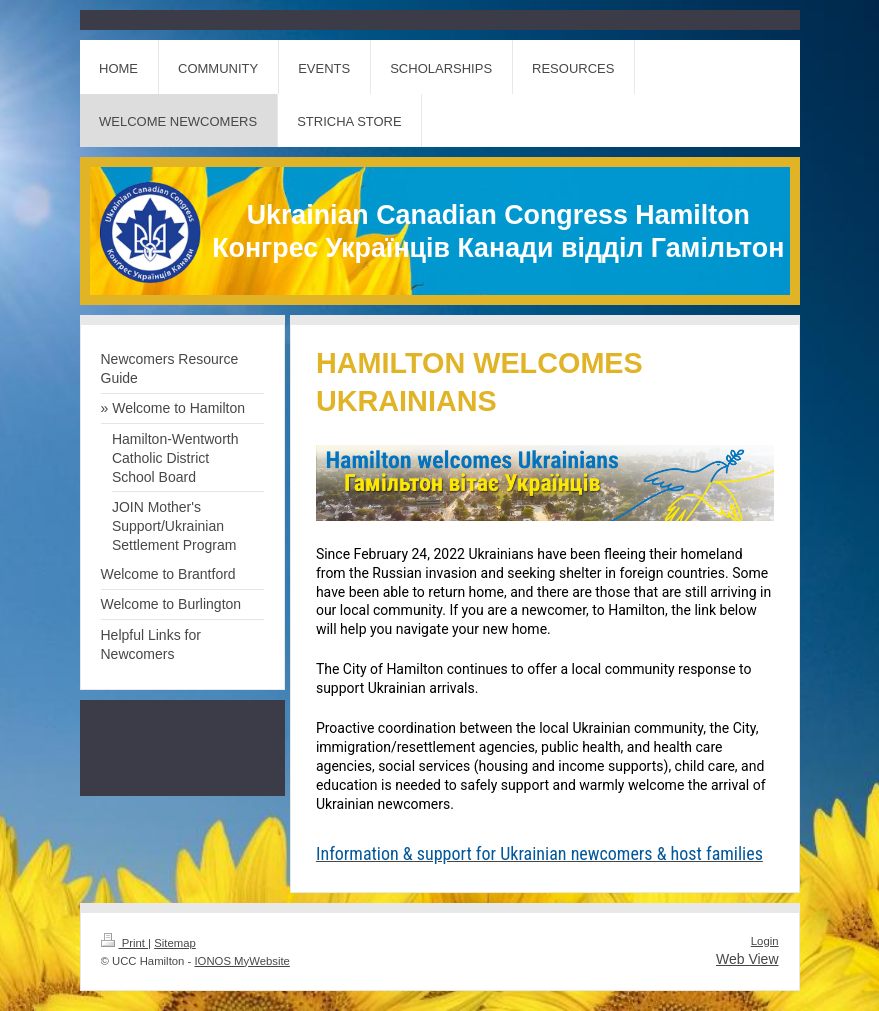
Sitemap (175, 943)
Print (125, 943)
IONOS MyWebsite (241, 961)
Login (765, 941)
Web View (747, 959)
